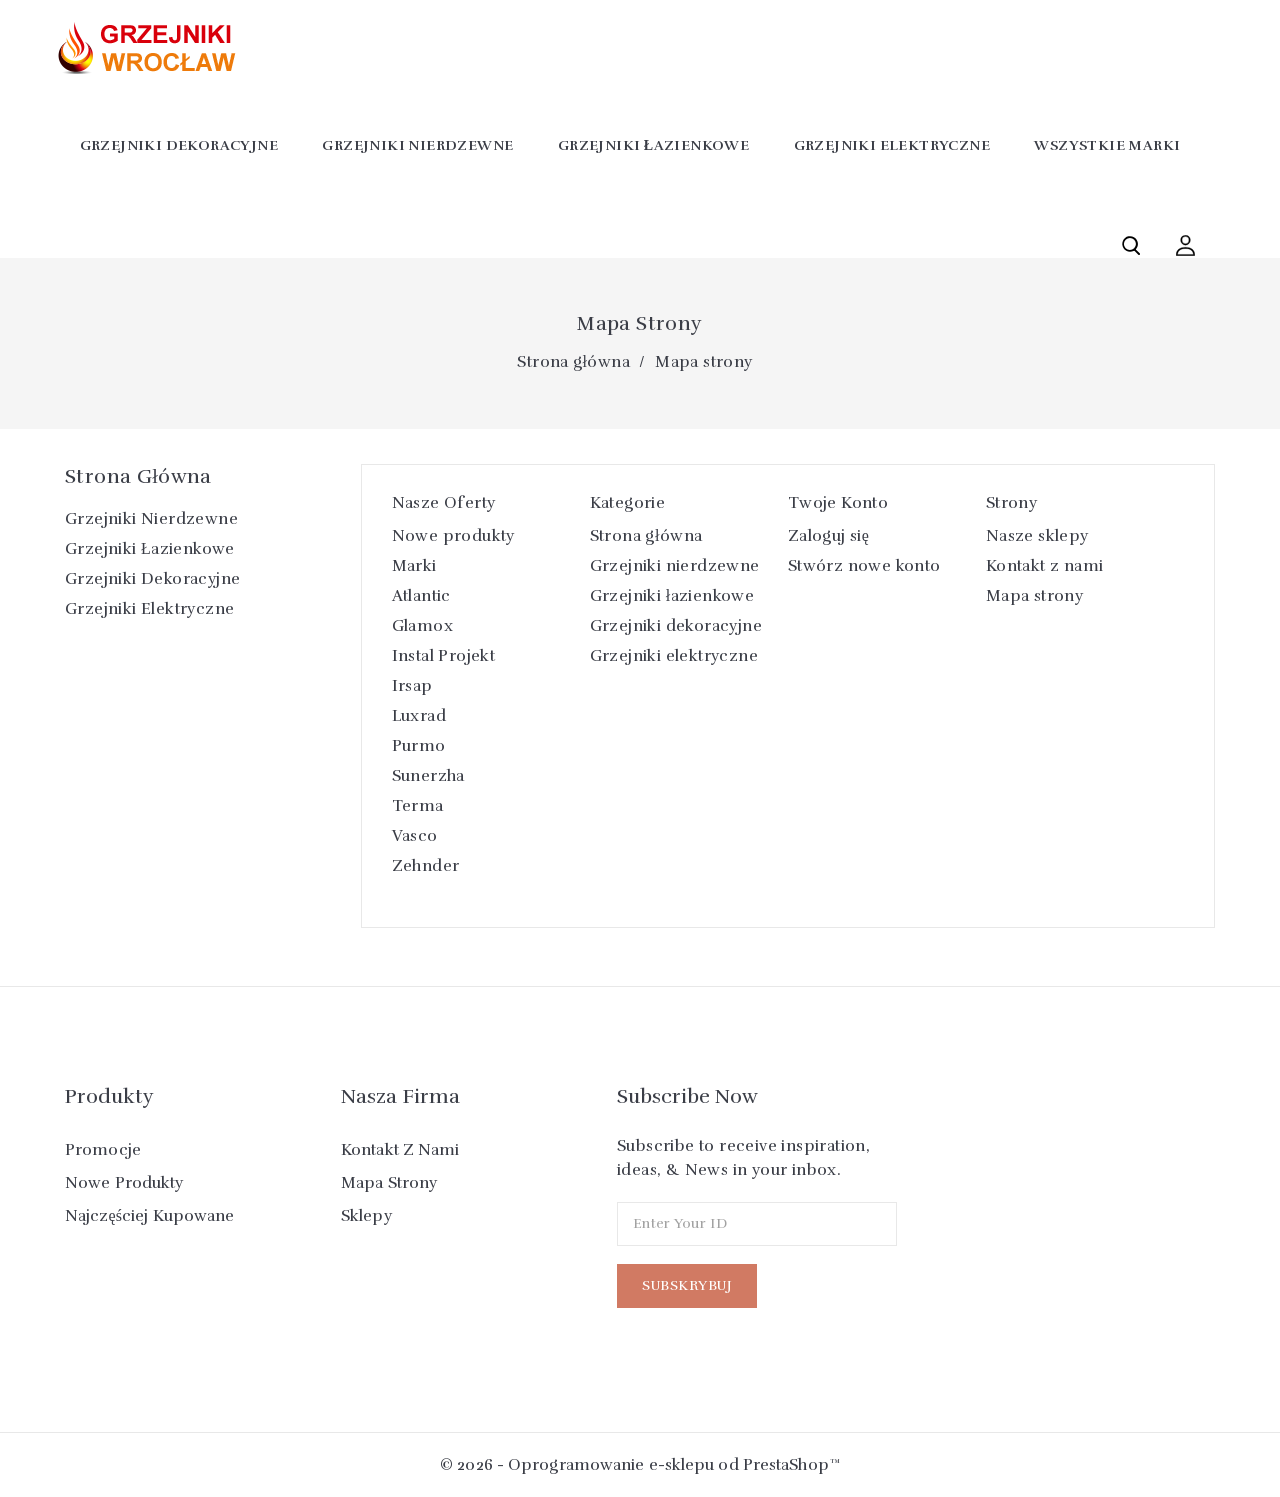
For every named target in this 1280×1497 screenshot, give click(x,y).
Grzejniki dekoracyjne (179, 145)
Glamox (422, 626)
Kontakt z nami (1045, 566)
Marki (414, 566)
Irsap (412, 686)
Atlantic (421, 596)
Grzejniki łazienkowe (653, 145)
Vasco (415, 836)
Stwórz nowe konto (864, 566)
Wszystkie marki (1107, 145)
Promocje (103, 1150)
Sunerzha (428, 776)
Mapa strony (1034, 596)
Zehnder (426, 866)
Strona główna (138, 476)
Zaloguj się (829, 536)
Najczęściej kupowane (149, 1216)
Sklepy (366, 1216)
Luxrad (419, 716)
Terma (418, 806)
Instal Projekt (444, 656)
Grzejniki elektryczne (892, 145)
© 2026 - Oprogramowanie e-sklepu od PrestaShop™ (640, 1465)
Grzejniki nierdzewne (417, 145)
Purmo (419, 746)
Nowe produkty (453, 536)
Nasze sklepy (1037, 536)
